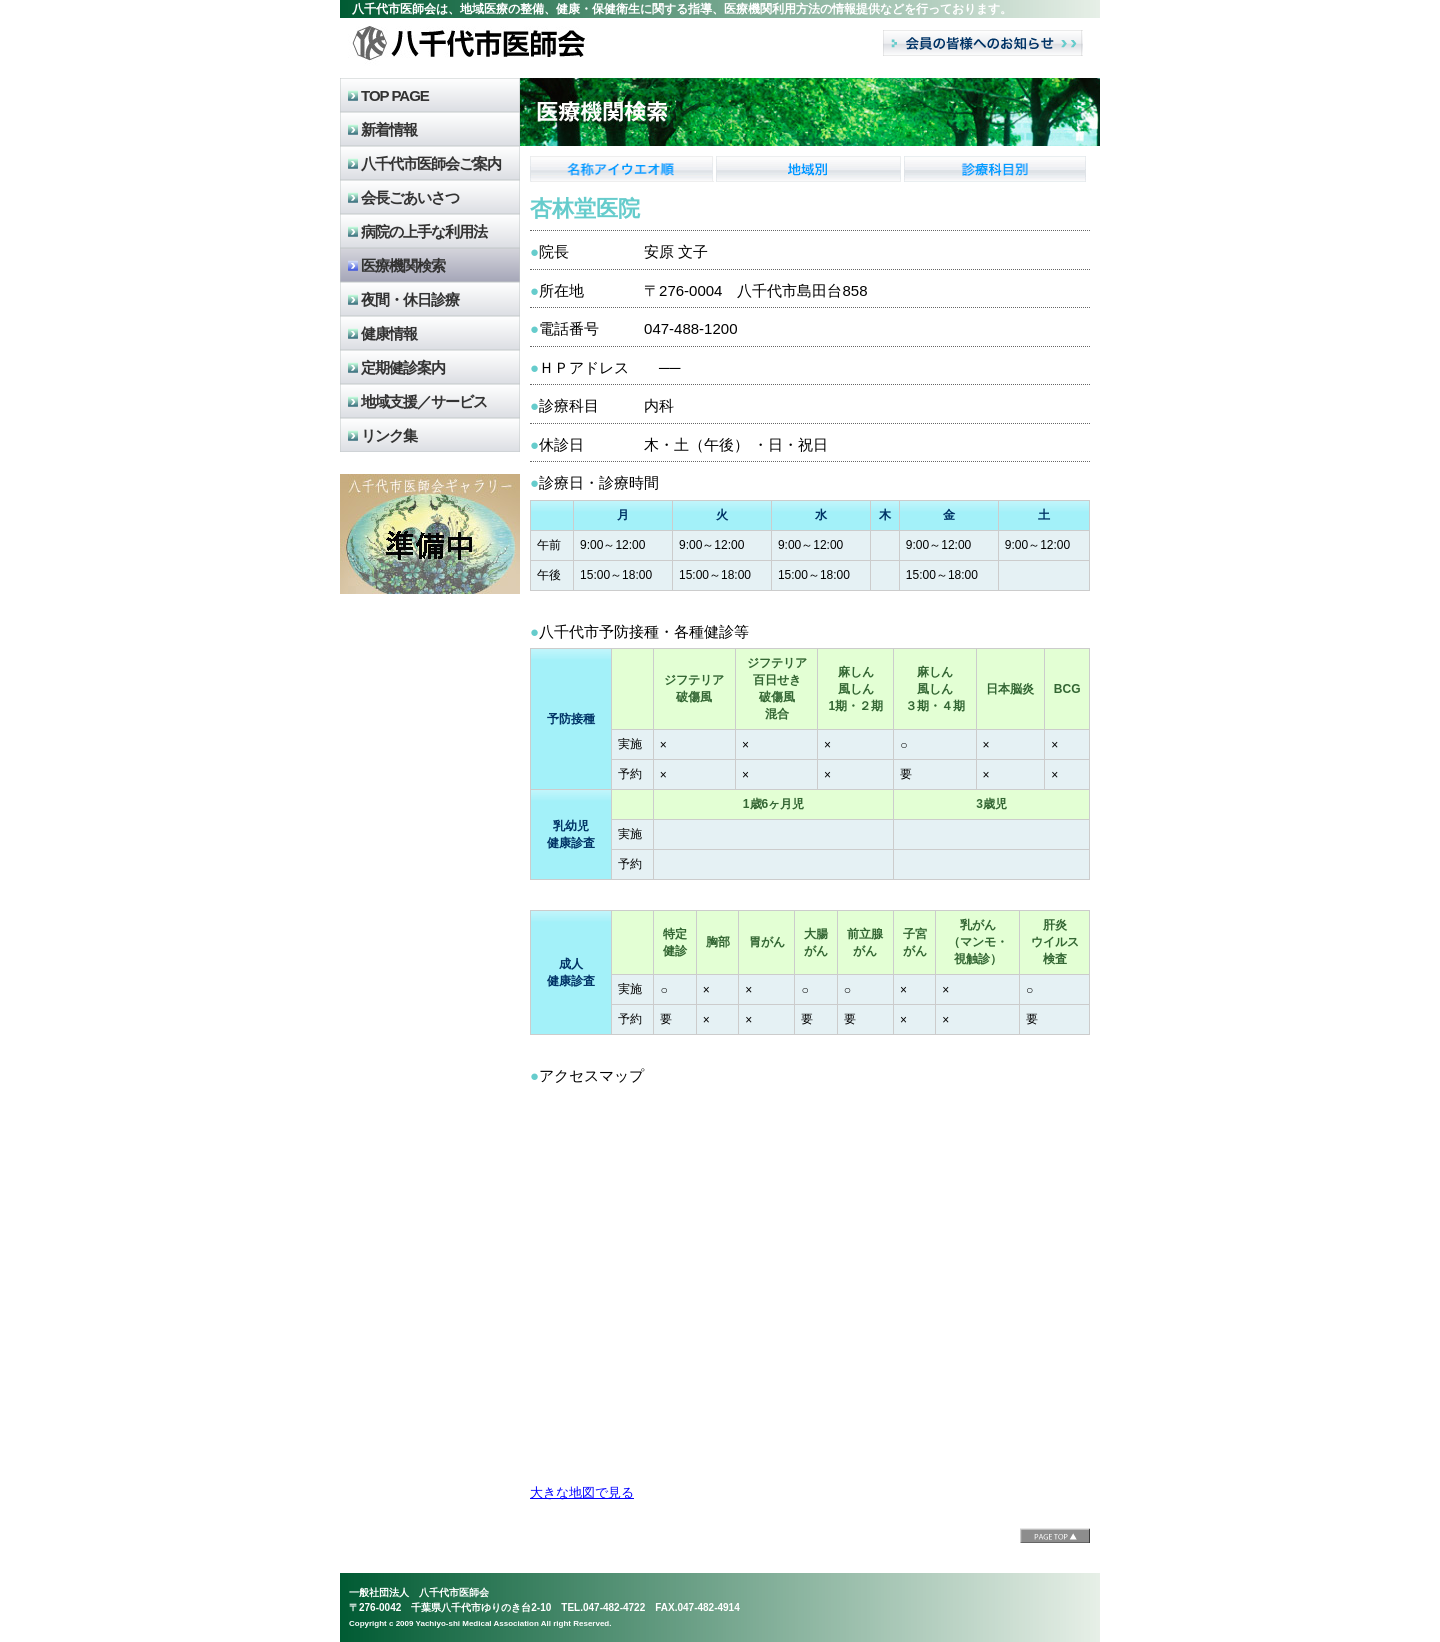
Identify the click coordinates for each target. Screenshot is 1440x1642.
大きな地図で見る (582, 1492)
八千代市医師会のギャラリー (430, 534)
